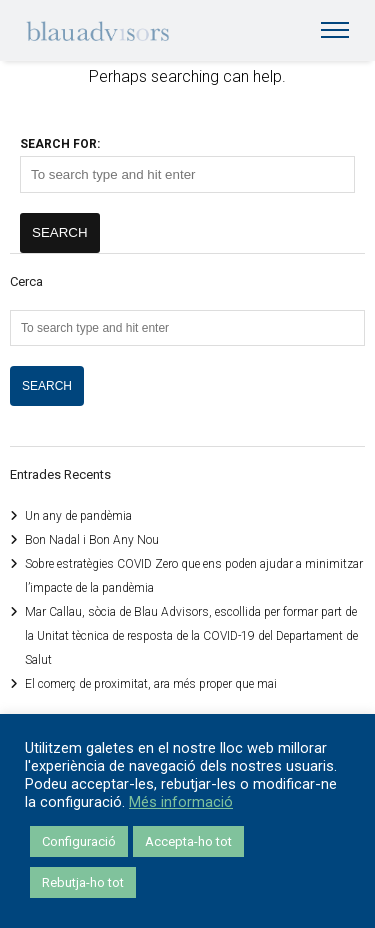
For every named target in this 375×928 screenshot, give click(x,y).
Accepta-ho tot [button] (188, 841)
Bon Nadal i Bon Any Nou (92, 540)
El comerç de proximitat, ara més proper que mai (151, 684)
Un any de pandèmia (78, 516)
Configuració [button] (79, 841)
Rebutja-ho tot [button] (83, 882)
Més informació (181, 802)
